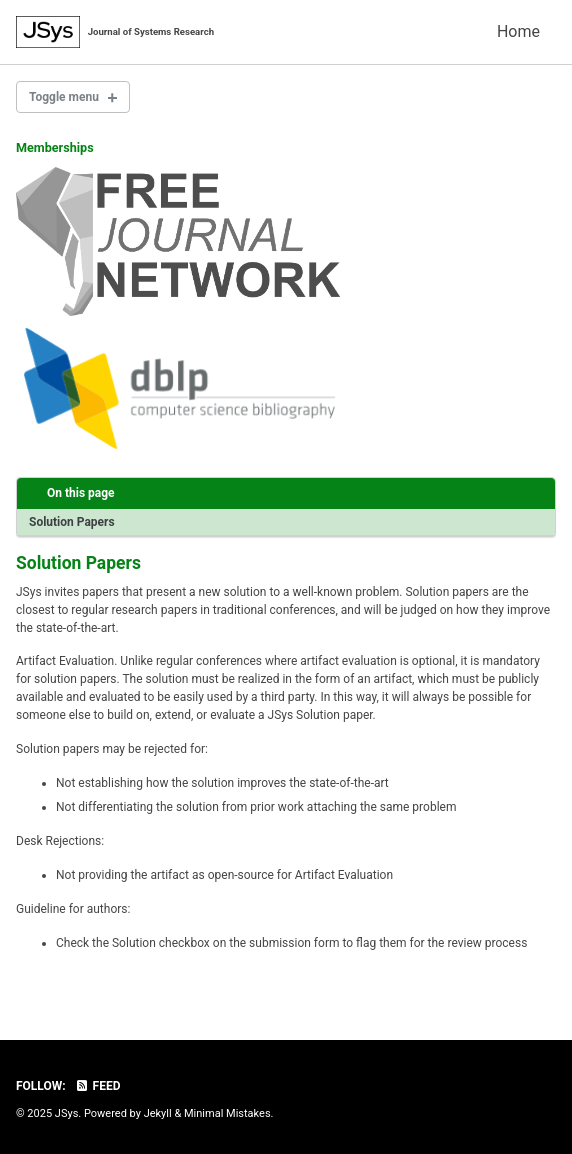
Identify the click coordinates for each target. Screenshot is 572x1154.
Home (518, 31)
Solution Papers (72, 522)
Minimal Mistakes (227, 1113)
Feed (98, 1086)
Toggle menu (64, 97)
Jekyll (158, 1113)
